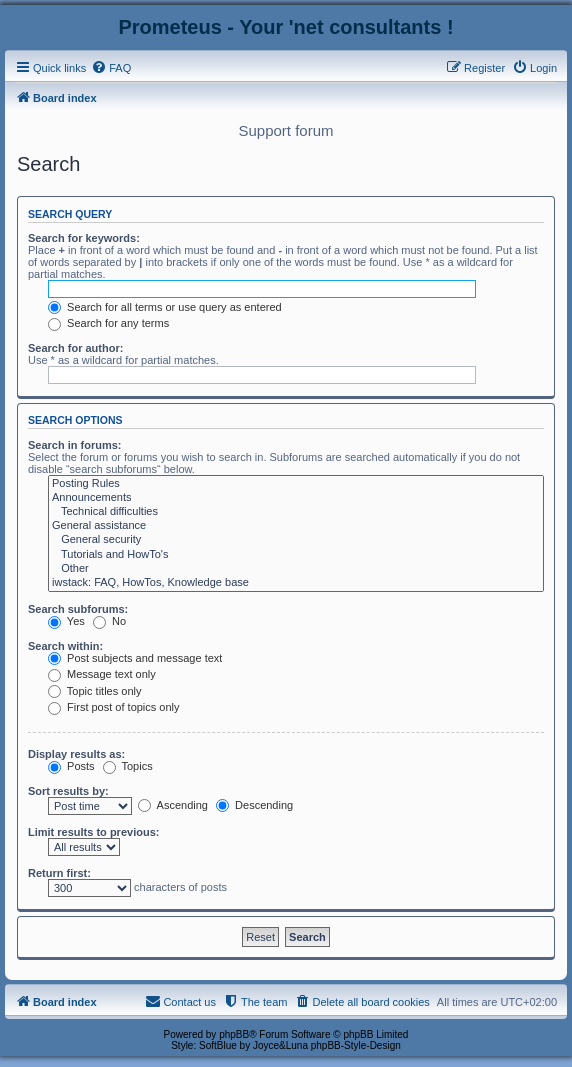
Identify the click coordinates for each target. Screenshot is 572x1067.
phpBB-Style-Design (356, 1045)
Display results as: (76, 754)
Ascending (173, 805)
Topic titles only (94, 691)
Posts (71, 766)
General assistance (296, 526)
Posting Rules (296, 484)
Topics (128, 766)
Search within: (65, 646)
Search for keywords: (84, 238)
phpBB (234, 1034)
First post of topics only (114, 707)
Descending (254, 805)
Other (296, 569)
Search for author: (75, 348)
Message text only (102, 674)
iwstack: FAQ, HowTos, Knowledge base (296, 583)
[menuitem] (111, 68)
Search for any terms (108, 323)
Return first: (59, 873)
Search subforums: (78, 609)
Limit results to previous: (93, 832)
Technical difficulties (296, 512)
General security (296, 540)
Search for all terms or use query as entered (165, 307)
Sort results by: (68, 791)
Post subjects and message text (135, 658)
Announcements (296, 498)
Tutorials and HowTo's (296, 555)
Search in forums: (75, 445)
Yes (66, 621)
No (109, 621)
